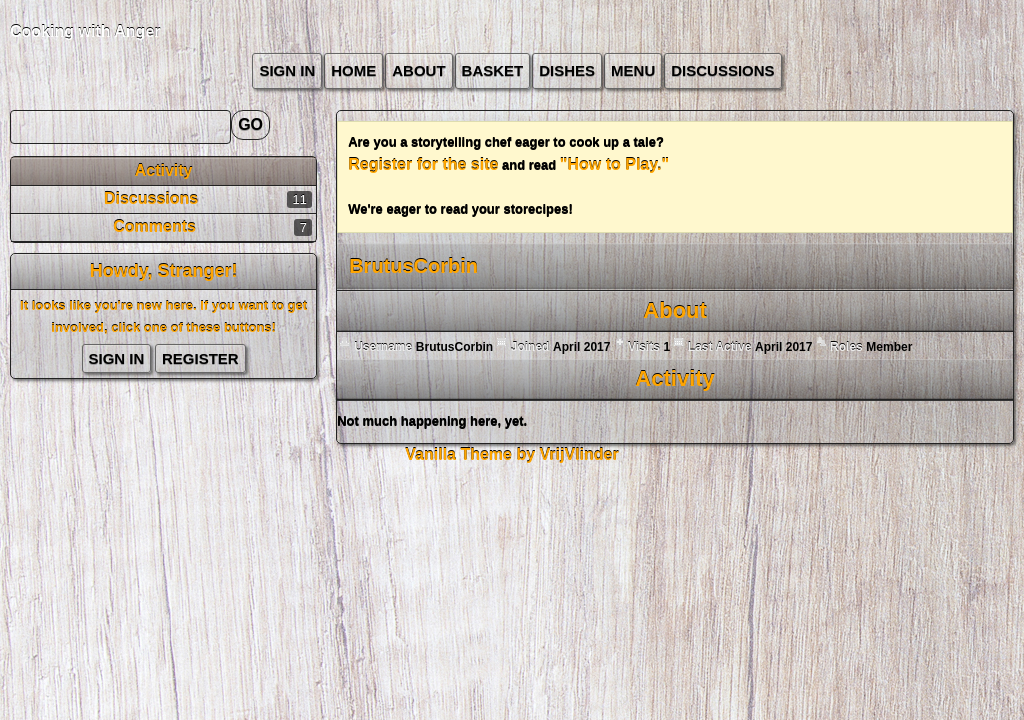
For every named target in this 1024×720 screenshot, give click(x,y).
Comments (154, 226)
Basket (493, 70)
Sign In (287, 70)
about (418, 70)
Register (200, 358)
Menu (633, 70)
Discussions (722, 70)
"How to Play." (614, 164)
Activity (164, 170)
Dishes (567, 70)
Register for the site (423, 164)
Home (353, 70)
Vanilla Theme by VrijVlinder (511, 454)
